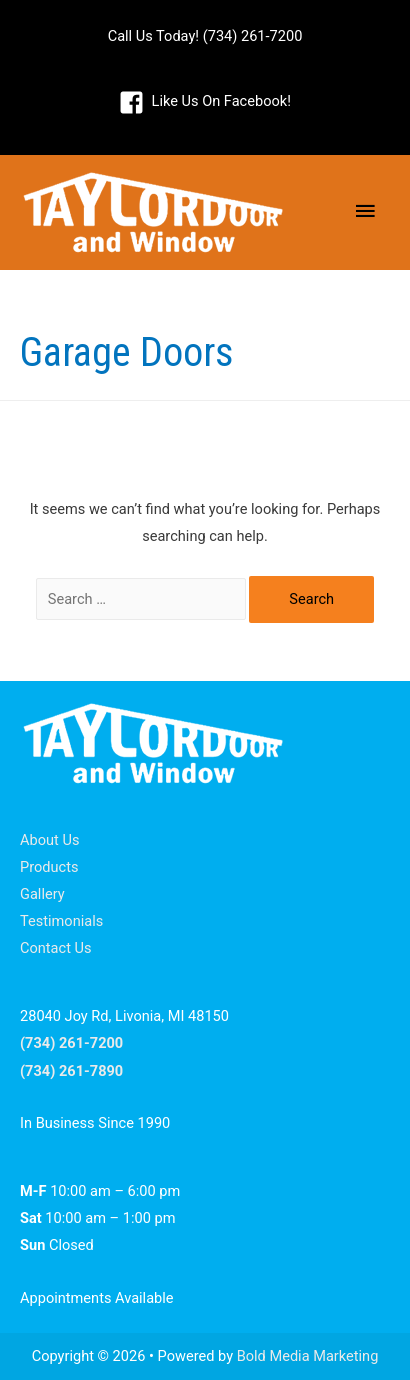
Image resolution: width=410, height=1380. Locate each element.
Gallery (42, 894)
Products (49, 867)
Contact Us (56, 948)
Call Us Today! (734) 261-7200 (205, 36)
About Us (49, 840)
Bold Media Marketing (308, 1356)
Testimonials (61, 921)
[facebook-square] (205, 102)
